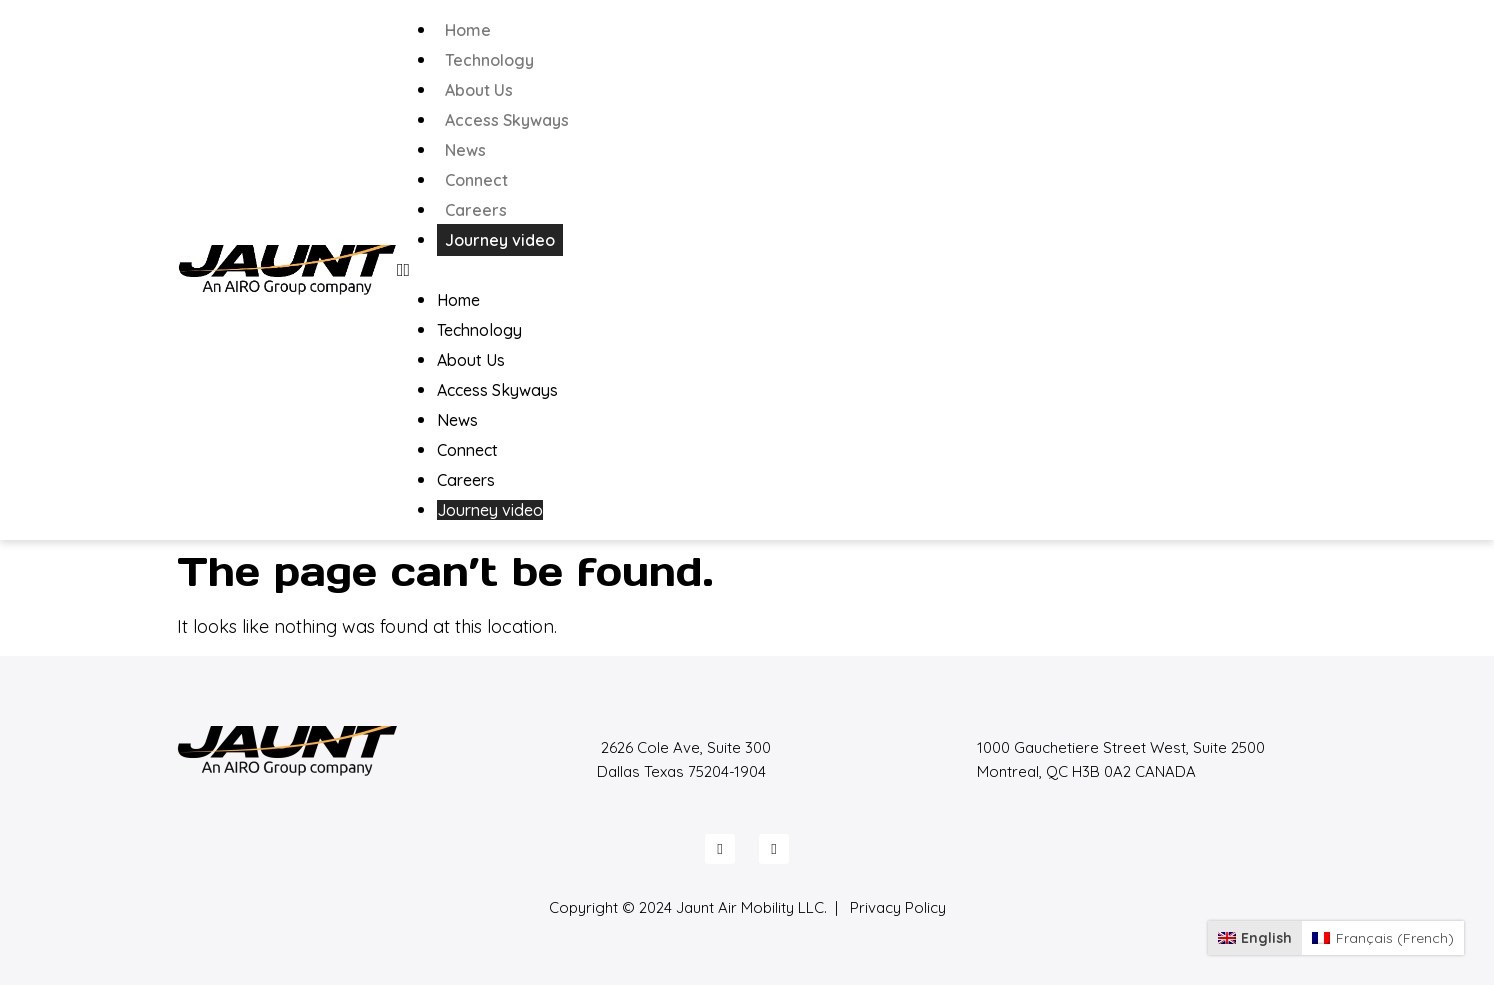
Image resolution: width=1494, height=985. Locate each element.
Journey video (500, 240)
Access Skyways (507, 120)
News (465, 150)
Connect (476, 180)
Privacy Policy (898, 907)
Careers (476, 210)
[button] (857, 270)
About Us (479, 90)
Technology (489, 60)
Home (468, 30)
